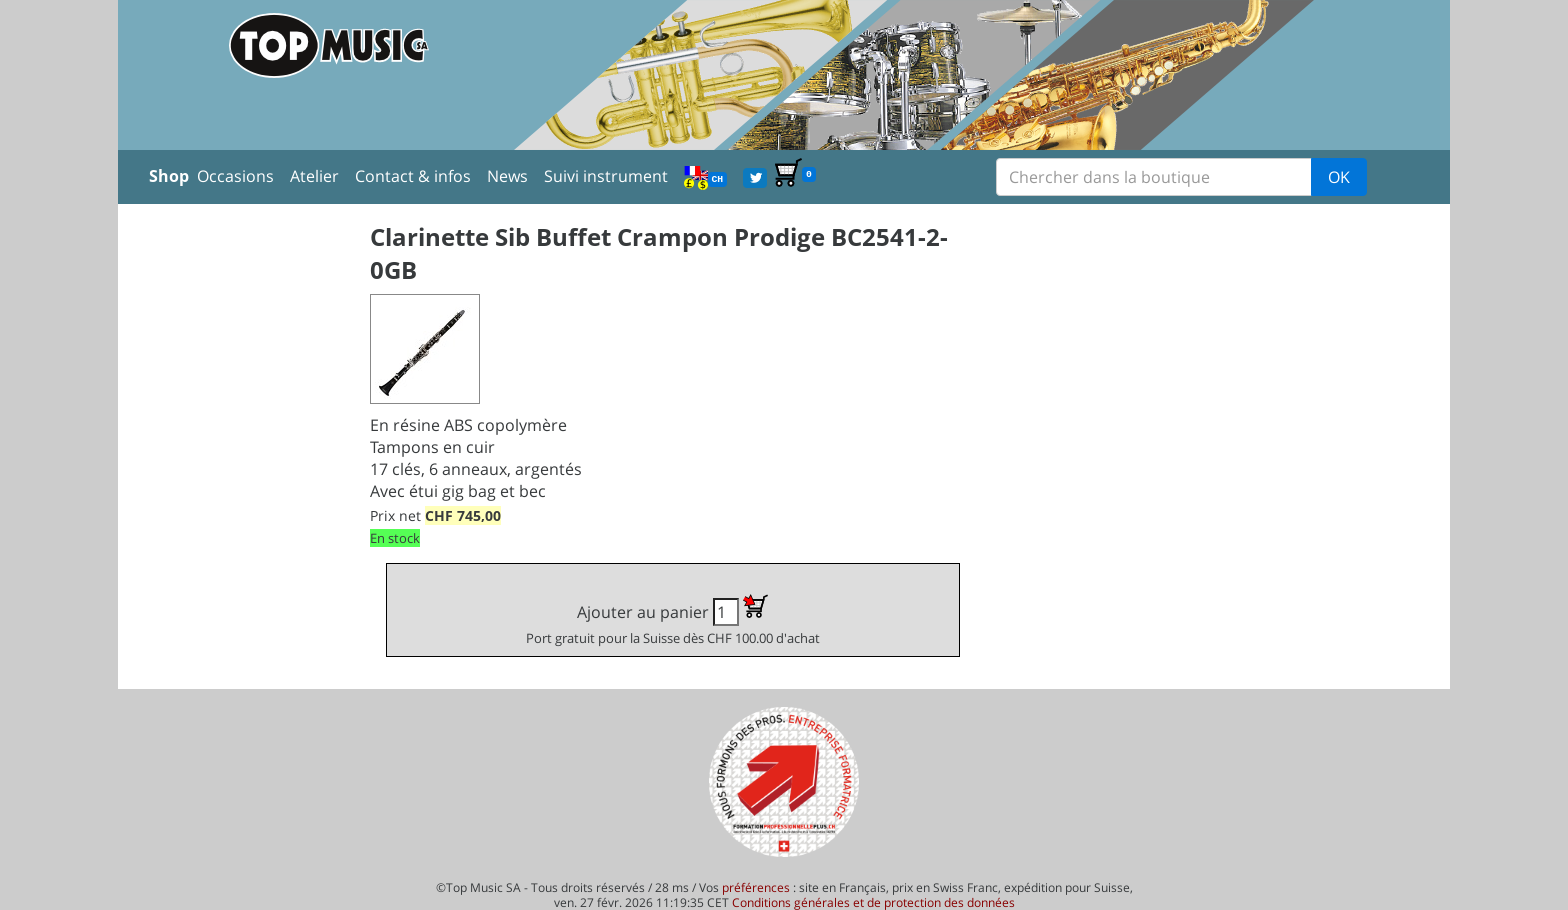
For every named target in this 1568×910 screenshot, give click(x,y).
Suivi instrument (606, 176)
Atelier (314, 176)
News (507, 176)
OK (1339, 177)
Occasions (235, 176)
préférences (756, 887)
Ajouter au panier (673, 620)
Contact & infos (413, 176)
